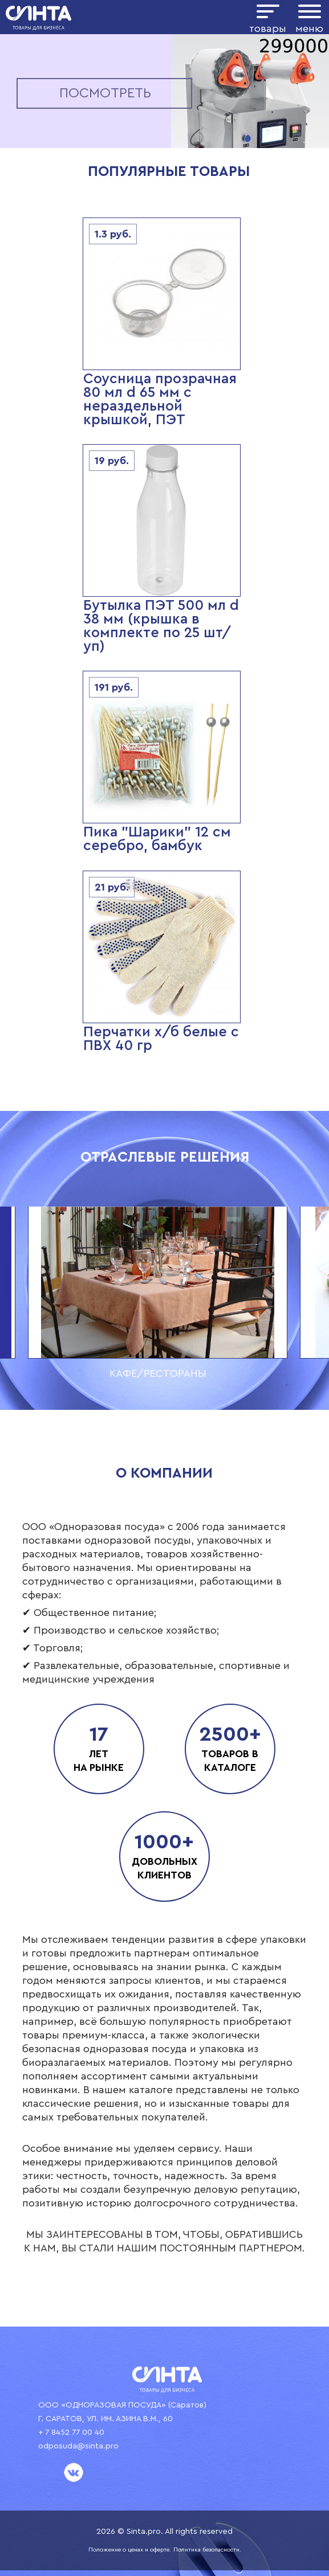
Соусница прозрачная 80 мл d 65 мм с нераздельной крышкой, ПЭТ (160, 399)
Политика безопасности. (207, 2550)
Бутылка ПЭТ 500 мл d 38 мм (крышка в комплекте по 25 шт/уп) (161, 626)
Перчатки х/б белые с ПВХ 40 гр (161, 1039)
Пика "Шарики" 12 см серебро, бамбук (157, 839)
